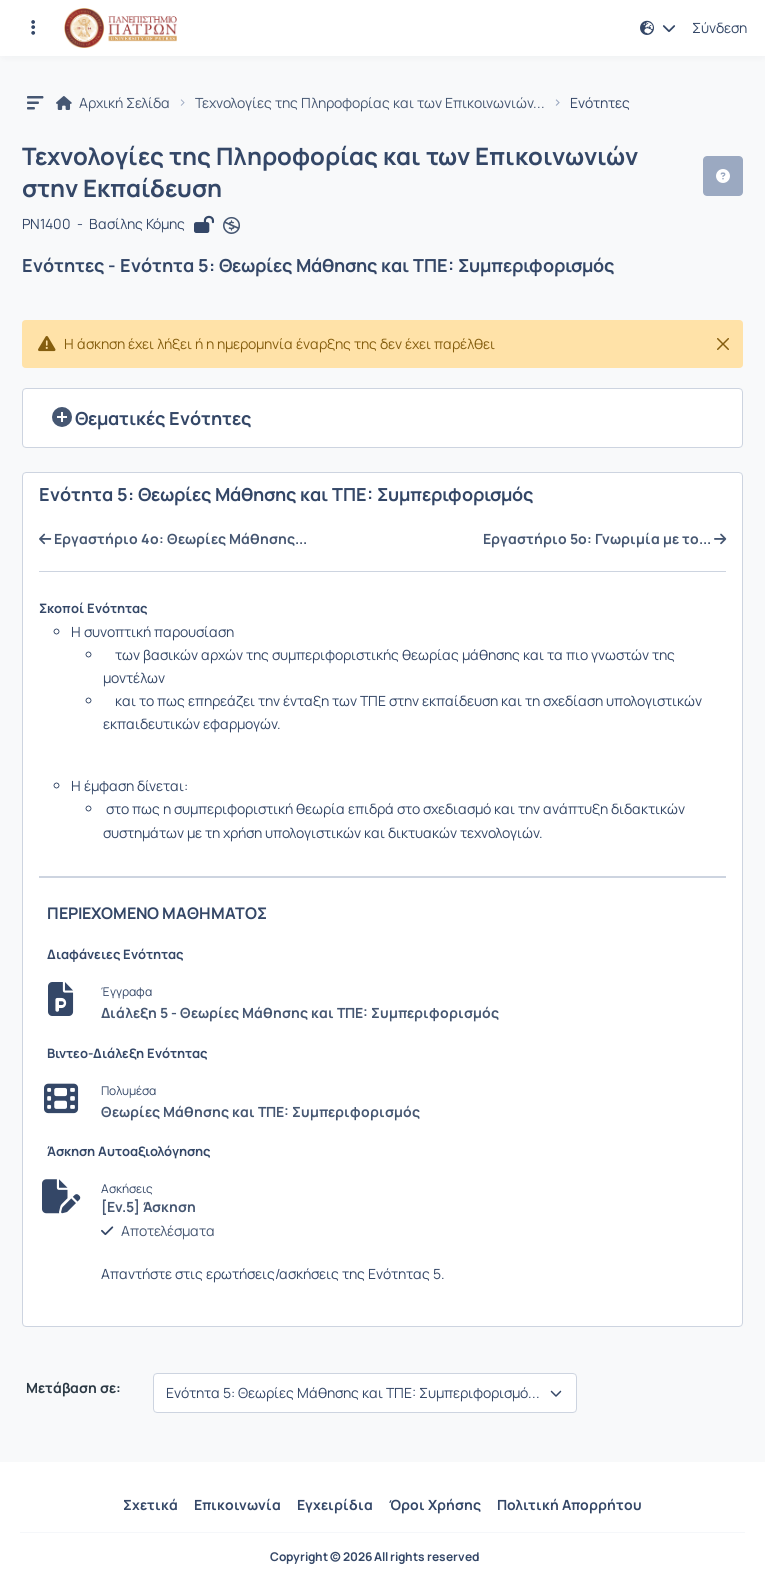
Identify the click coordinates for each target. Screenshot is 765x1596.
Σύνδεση (719, 28)
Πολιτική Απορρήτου (569, 1504)
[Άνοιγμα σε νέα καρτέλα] (231, 225)
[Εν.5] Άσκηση (148, 1207)
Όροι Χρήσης (435, 1504)
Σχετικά (150, 1504)
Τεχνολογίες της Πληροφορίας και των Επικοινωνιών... (370, 103)
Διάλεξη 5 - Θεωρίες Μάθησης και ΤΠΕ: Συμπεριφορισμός (300, 1012)
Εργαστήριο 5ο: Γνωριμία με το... (604, 539)
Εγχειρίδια (335, 1504)
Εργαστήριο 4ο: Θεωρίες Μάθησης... (173, 539)
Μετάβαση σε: (72, 1388)
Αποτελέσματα (168, 1231)
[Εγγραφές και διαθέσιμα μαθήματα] (33, 28)
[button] (658, 28)
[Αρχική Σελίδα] (120, 28)
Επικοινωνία (237, 1504)
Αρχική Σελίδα (113, 103)
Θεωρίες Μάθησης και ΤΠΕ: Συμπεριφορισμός (260, 1111)
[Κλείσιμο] (723, 344)
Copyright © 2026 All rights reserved (374, 1557)
